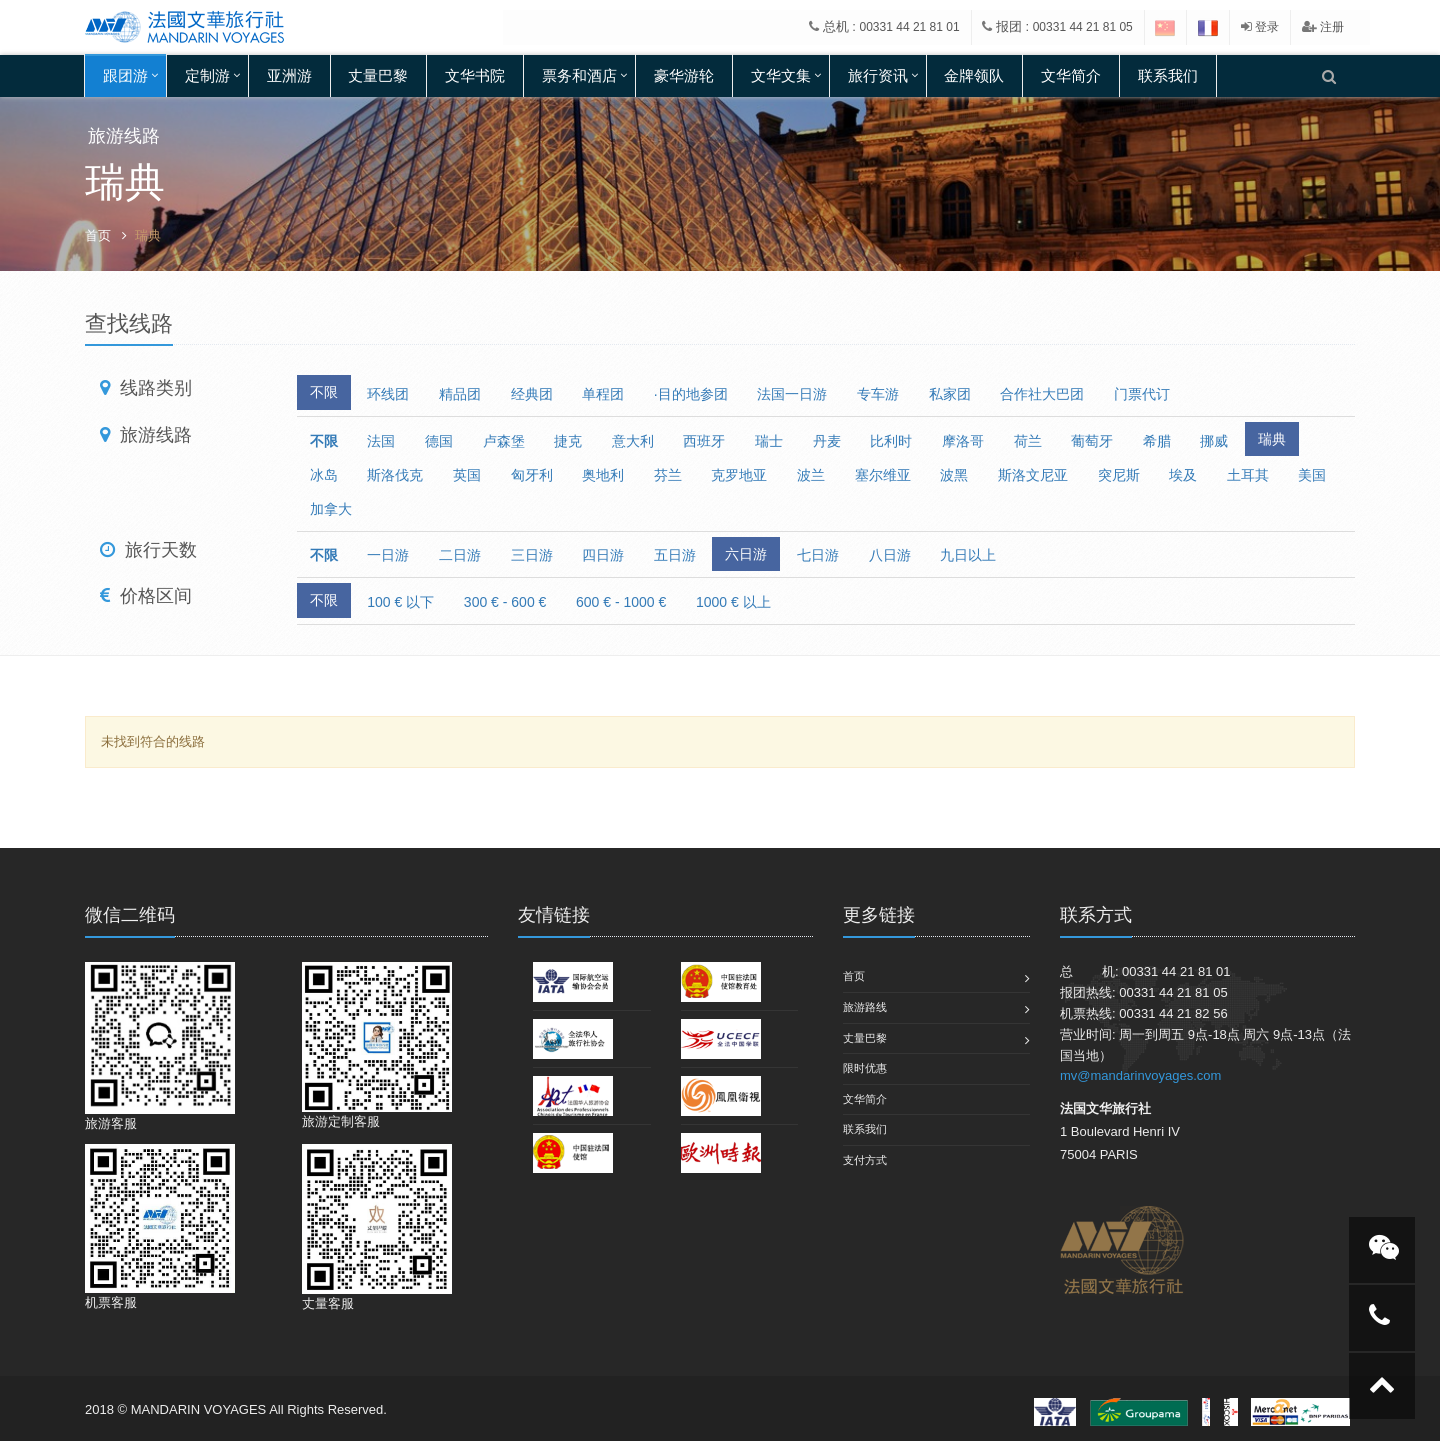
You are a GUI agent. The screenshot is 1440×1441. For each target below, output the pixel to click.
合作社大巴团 (1042, 394)
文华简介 (1071, 75)
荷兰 (1028, 441)
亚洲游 (289, 75)
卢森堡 (504, 441)
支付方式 (865, 1160)
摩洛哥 (963, 441)
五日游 (675, 555)
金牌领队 (974, 75)
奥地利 (603, 475)
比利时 (891, 441)
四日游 (603, 555)
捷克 (568, 441)
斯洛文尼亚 (1033, 475)
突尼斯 (1119, 475)
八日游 (890, 555)
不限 (324, 392)
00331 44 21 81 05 (1083, 27)
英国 (467, 475)
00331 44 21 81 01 (910, 27)
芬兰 (668, 475)
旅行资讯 (878, 75)
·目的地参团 (691, 394)
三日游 (532, 555)
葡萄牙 (1092, 441)
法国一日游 (792, 394)
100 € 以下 (400, 602)
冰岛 (324, 475)
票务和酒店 (579, 75)
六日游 (746, 554)
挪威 (1214, 441)
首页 (98, 235)
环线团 (388, 394)
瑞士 (769, 441)
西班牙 (704, 441)
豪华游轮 (684, 75)
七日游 (818, 555)
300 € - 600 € (505, 602)
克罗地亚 (739, 475)
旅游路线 (865, 1007)
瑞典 (1272, 439)
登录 (1260, 27)
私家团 (950, 394)
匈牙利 (532, 475)
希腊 (1157, 441)
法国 (381, 441)
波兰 (811, 475)
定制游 (207, 75)
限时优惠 (865, 1068)
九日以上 (968, 555)
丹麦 (827, 441)
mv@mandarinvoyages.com (1140, 1075)
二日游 (460, 555)
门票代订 (1142, 394)
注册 (1323, 27)
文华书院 (475, 75)
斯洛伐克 (395, 475)
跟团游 (125, 75)
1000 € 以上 (733, 602)
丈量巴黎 (378, 75)
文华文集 (781, 75)
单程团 (603, 394)
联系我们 (1168, 75)
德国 (439, 441)
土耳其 (1248, 475)
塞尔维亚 (883, 475)
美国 (1312, 475)
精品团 (460, 394)
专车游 (878, 394)
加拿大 (331, 509)
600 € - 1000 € (621, 602)
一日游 (388, 555)
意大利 (633, 441)
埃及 (1183, 475)
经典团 (532, 394)
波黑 (954, 475)
